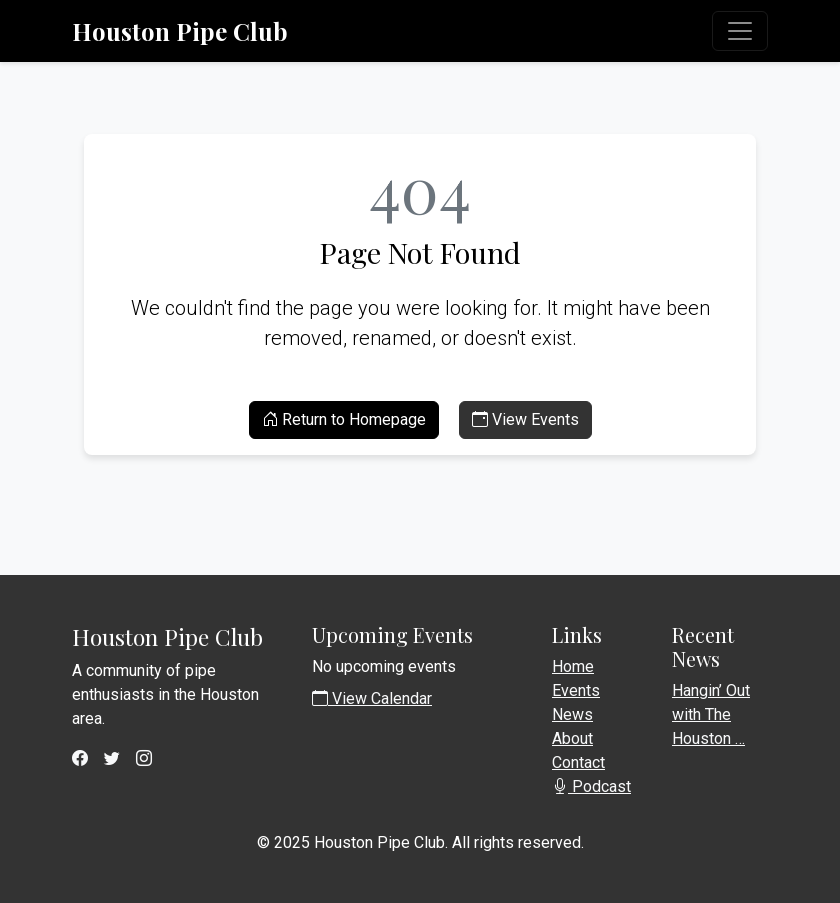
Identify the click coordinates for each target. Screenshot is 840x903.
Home (573, 666)
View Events (525, 419)
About (572, 738)
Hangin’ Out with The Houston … (711, 714)
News (572, 714)
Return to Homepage (344, 419)
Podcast (591, 786)
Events (576, 690)
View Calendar (372, 698)
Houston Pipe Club (180, 31)
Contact (578, 762)
